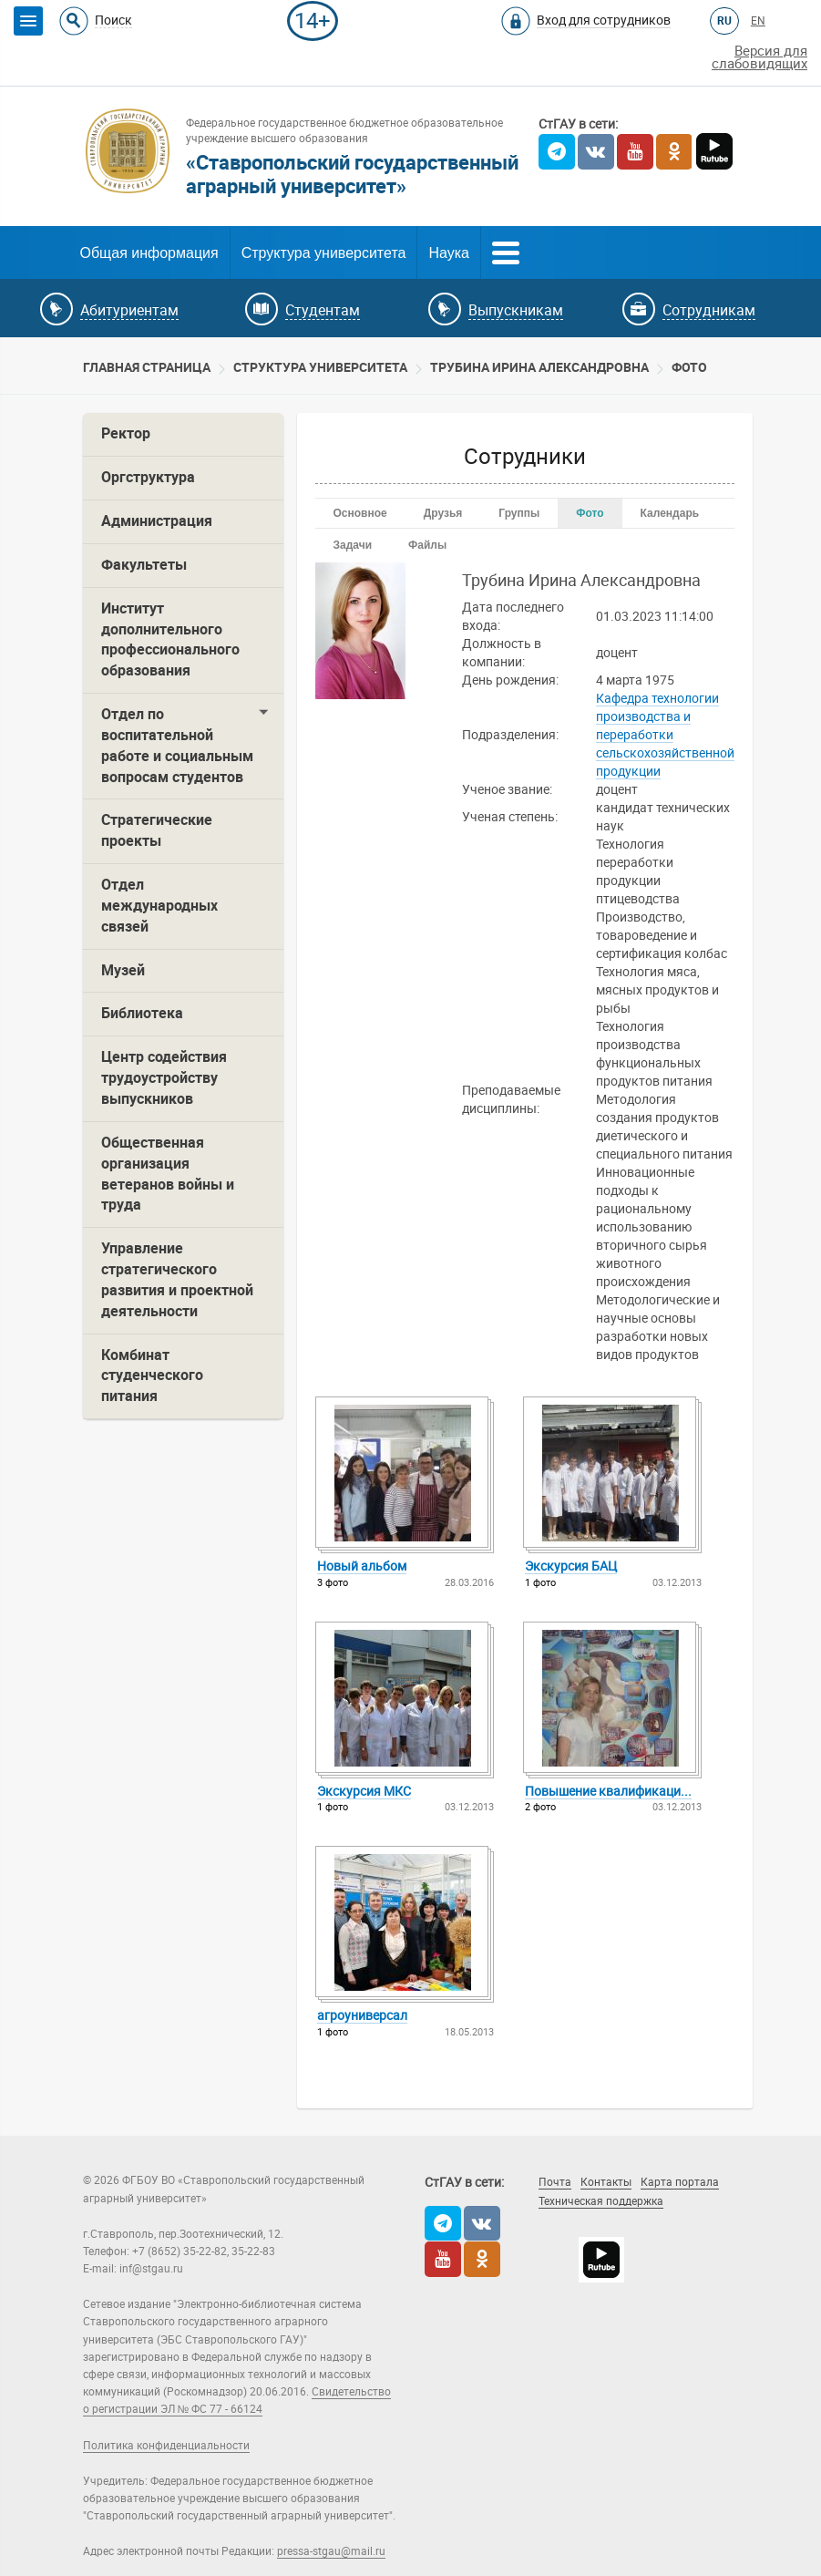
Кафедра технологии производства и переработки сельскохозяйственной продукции (665, 734)
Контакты (605, 2182)
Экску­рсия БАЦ (571, 1566)
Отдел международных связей (159, 905)
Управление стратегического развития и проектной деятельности (177, 1280)
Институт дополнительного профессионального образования (170, 640)
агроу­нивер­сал (362, 2015)
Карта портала (680, 2182)
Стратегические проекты (156, 830)
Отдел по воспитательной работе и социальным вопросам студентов (177, 746)
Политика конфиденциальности (166, 2445)
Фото (689, 367)
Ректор (125, 433)
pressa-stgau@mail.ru (331, 2551)
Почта (555, 2182)
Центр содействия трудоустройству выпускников (164, 1078)
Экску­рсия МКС (364, 1791)
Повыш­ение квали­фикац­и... (608, 1791)
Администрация (156, 521)
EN (758, 21)
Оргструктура (148, 477)
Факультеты (144, 564)
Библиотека (142, 1013)
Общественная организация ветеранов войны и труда (167, 1174)
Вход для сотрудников (604, 20)
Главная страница (146, 367)
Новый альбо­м (361, 1566)
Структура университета (323, 253)
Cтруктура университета (320, 367)
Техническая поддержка (601, 2201)
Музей (123, 970)
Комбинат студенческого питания (152, 1376)
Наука (448, 253)
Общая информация (149, 253)
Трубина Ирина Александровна (539, 367)
